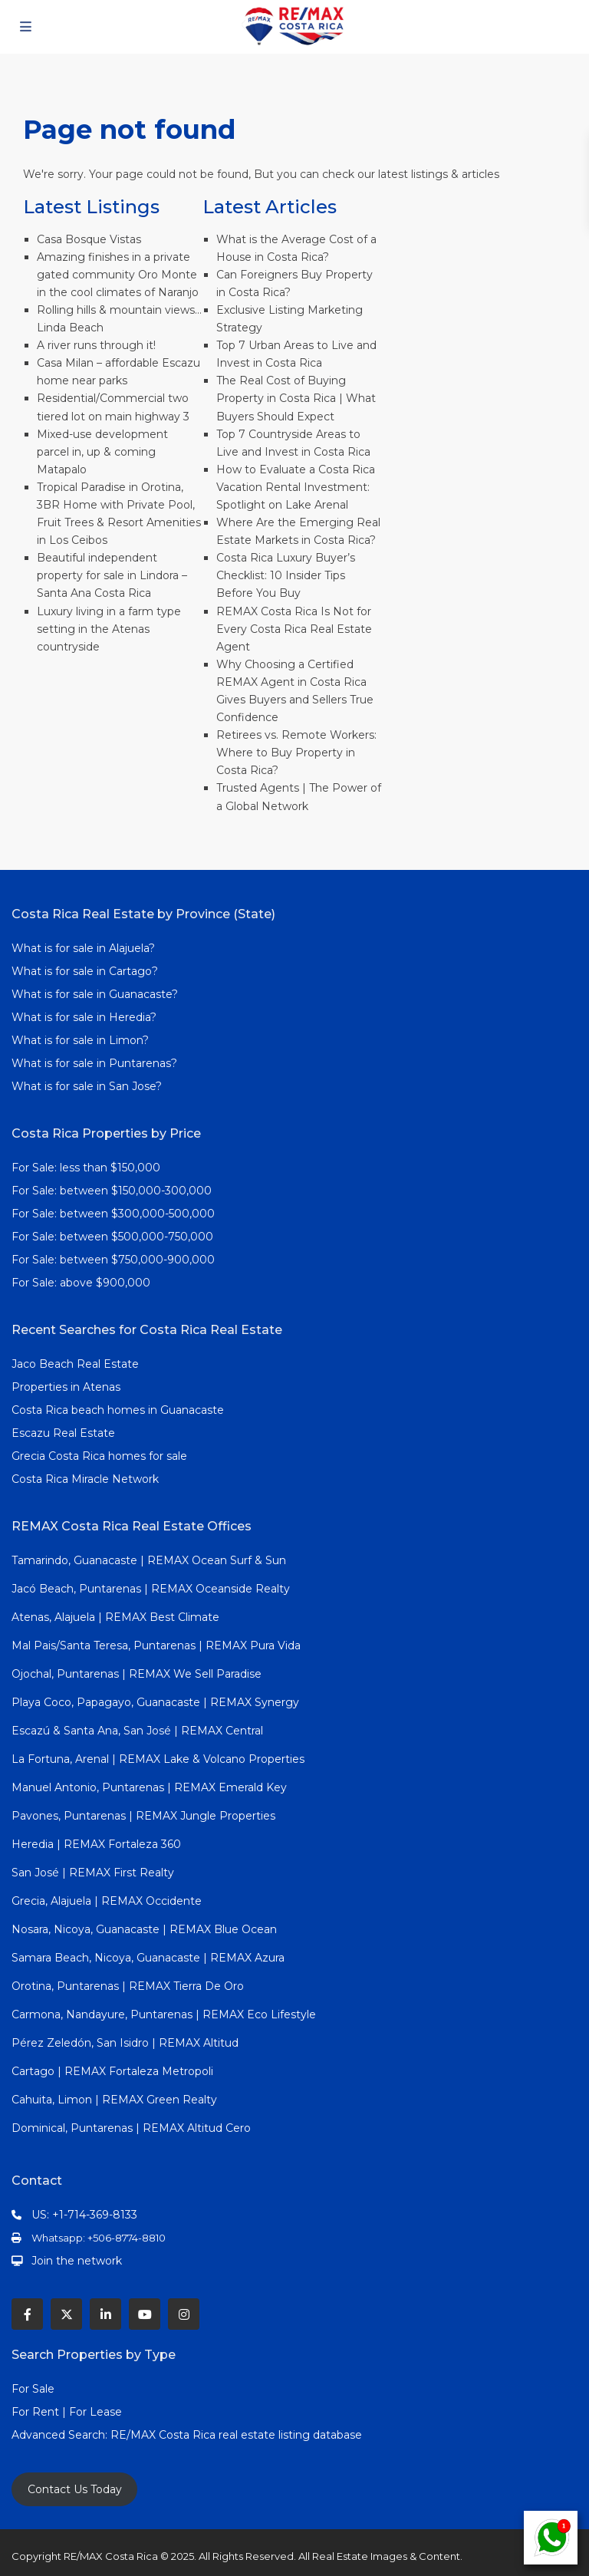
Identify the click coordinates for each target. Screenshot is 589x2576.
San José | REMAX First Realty (93, 1872)
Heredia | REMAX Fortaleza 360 (96, 1844)
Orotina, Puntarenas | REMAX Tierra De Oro (128, 1986)
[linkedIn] (105, 2314)
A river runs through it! (96, 345)
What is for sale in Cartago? (85, 971)
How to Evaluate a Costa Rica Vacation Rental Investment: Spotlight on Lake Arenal (295, 487)
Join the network (76, 2261)
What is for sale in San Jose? (87, 1086)
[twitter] (66, 2314)
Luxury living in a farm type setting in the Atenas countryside (109, 629)
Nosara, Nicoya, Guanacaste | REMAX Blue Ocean (144, 1929)
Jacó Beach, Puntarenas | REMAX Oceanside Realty (151, 1589)
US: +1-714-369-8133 (84, 2215)
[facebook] (27, 2314)
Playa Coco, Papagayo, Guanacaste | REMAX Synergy (155, 1702)
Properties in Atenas (66, 1387)
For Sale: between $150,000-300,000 (112, 1190)
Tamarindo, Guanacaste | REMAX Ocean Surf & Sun (149, 1560)
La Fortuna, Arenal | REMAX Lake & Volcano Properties (158, 1759)
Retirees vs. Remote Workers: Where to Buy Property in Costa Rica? (296, 752)
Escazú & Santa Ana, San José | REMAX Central (137, 1731)
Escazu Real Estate (63, 1433)
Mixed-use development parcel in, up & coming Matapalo (102, 451)
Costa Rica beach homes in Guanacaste (118, 1410)
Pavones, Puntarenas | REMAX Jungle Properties (143, 1816)
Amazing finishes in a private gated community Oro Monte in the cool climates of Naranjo (118, 274)
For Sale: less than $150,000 (86, 1167)
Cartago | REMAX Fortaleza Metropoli (112, 2071)
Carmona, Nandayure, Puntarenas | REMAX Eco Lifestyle (164, 2014)
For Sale (33, 2389)
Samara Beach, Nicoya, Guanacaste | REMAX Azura (148, 1958)
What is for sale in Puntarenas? (94, 1063)
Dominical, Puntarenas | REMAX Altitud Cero (131, 2128)
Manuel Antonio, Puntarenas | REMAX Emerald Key (149, 1787)
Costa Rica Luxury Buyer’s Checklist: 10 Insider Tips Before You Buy (285, 575)
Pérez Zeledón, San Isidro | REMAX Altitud (125, 2043)
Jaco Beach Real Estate (77, 1364)
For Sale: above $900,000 (82, 1283)
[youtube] (144, 2314)
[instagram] (183, 2314)
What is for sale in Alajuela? (83, 948)
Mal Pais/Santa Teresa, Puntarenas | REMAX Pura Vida (156, 1645)
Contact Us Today (75, 2489)
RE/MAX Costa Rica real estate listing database (237, 2435)
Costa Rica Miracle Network (85, 1479)
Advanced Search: (61, 2435)
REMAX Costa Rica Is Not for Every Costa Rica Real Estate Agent (294, 629)
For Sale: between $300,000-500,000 (113, 1213)
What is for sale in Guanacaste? (95, 994)
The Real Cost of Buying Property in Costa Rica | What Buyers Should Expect (296, 398)
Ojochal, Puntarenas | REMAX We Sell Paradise (137, 1674)
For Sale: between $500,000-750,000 (112, 1237)
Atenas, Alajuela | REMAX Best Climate (115, 1617)
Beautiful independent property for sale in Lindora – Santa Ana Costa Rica (112, 575)
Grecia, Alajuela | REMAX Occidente (107, 1901)
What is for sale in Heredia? (84, 1017)
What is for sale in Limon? (80, 1040)
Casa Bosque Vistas (89, 239)
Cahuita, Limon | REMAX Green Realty (114, 2100)
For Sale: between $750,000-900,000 (113, 1260)
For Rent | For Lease (67, 2412)
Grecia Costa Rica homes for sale (99, 1456)
